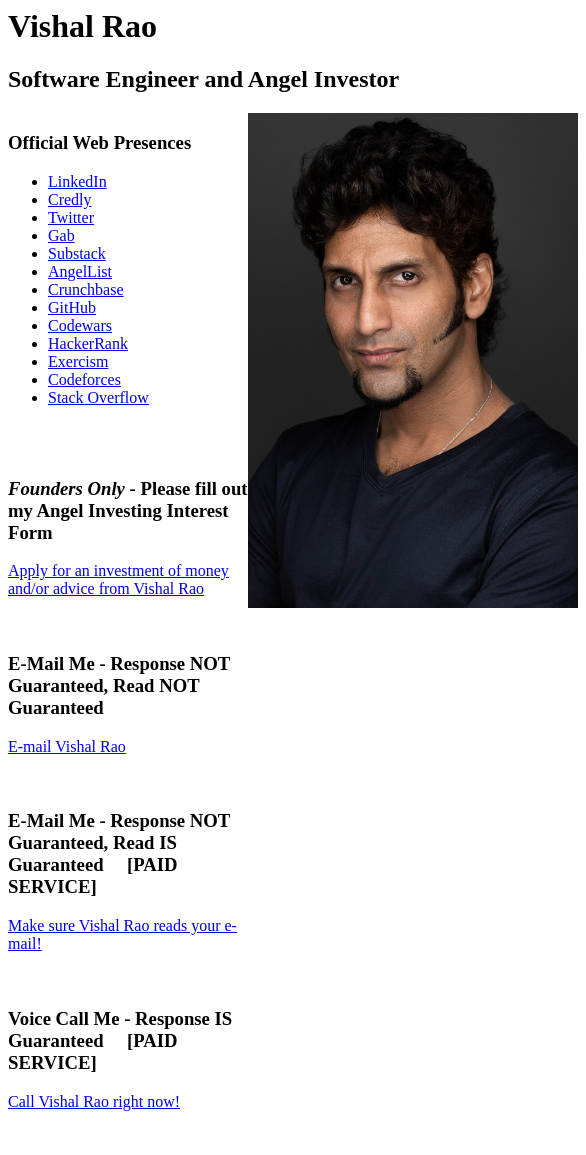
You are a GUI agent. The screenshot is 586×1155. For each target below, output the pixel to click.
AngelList (80, 271)
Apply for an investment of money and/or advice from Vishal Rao (118, 579)
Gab (61, 235)
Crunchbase (86, 289)
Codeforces (84, 379)
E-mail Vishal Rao (67, 746)
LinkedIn (77, 181)
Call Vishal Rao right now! (94, 1101)
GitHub (72, 307)
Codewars (80, 325)
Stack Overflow (98, 397)
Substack (77, 253)
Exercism (78, 361)
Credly (70, 199)
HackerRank (88, 343)
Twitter (71, 217)
